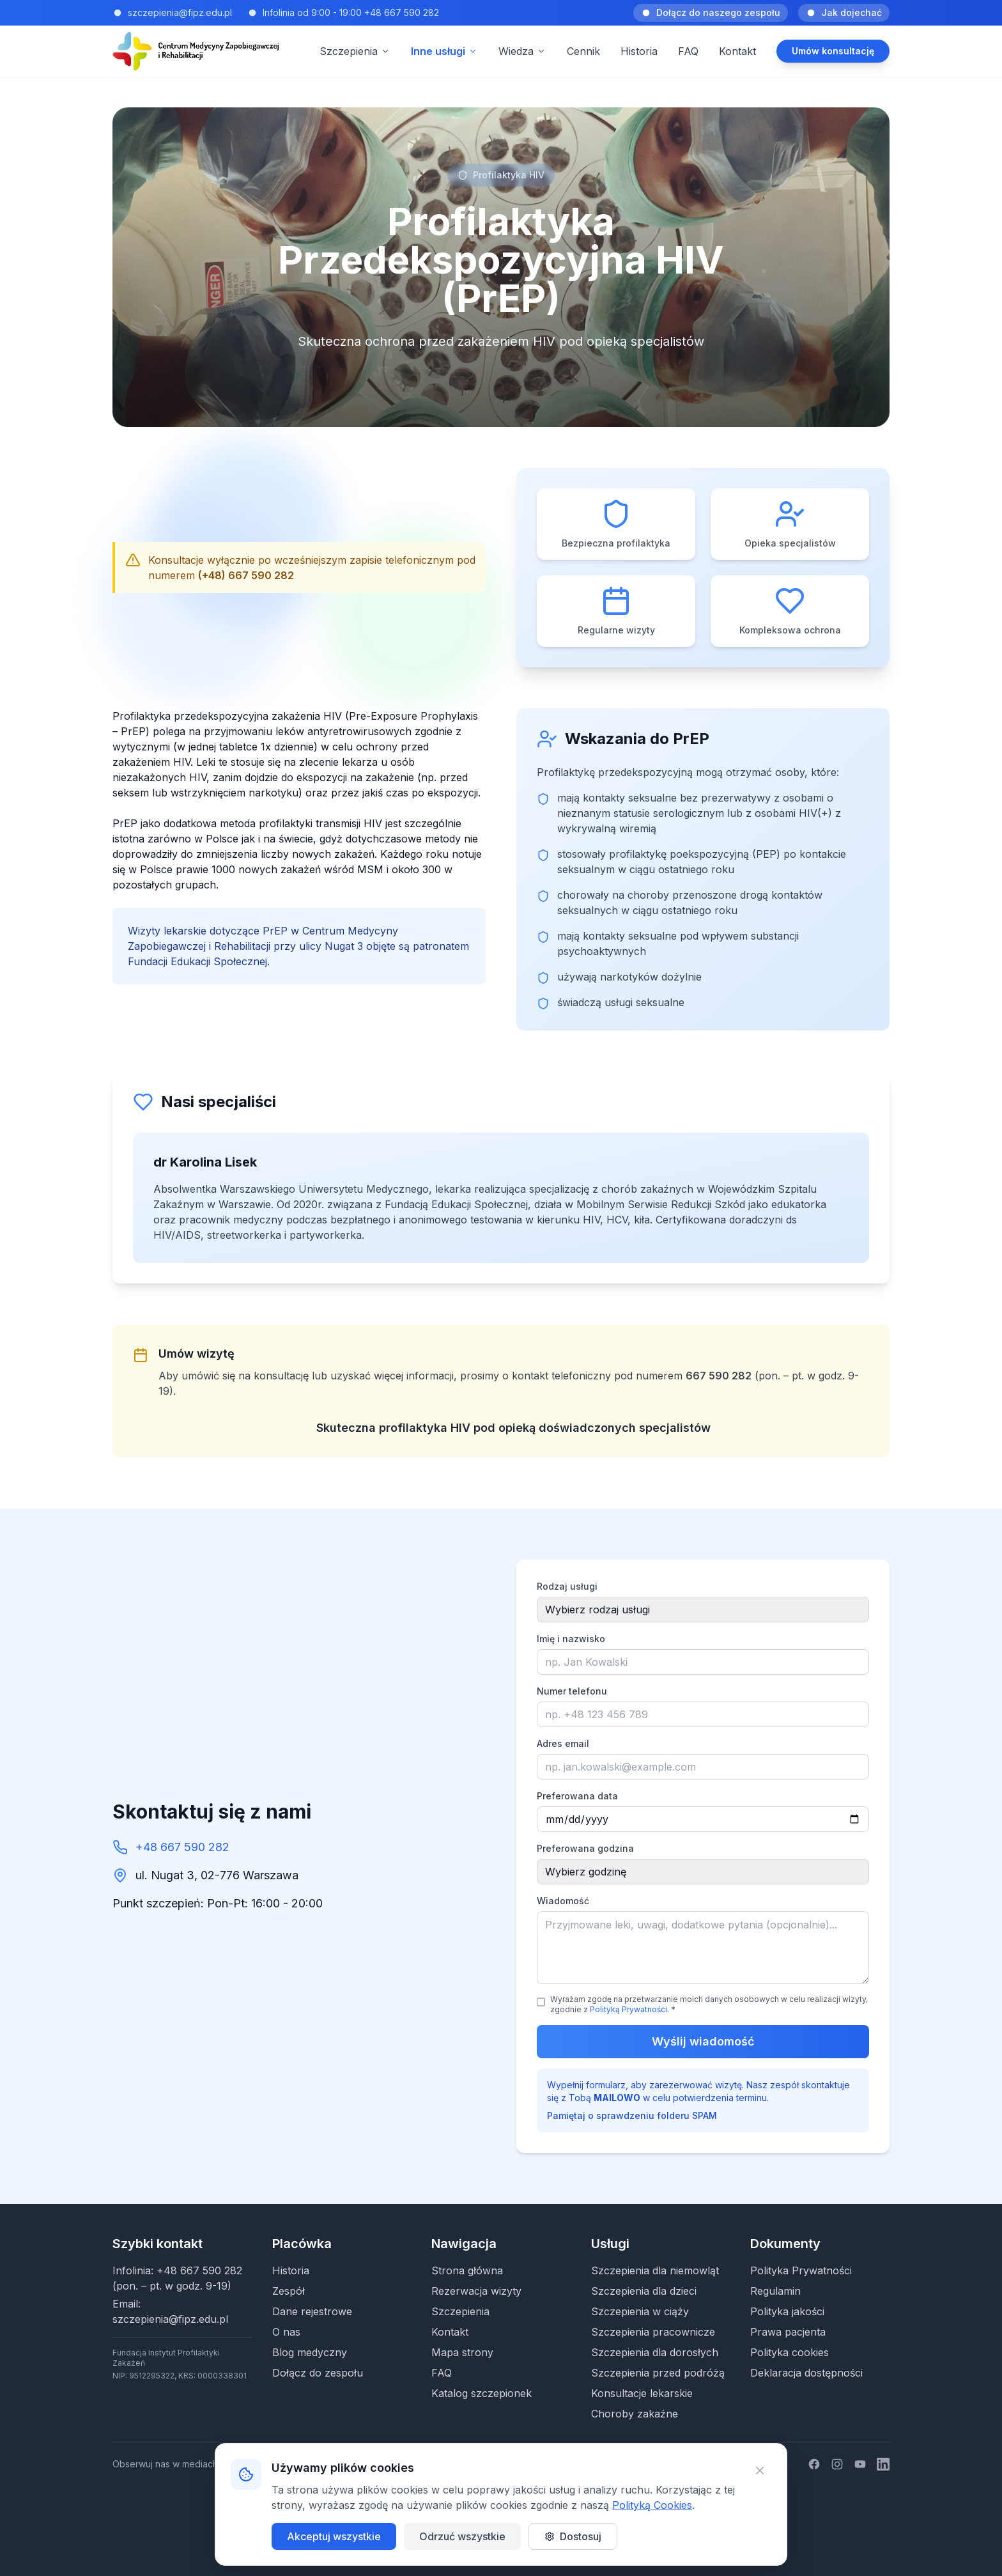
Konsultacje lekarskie (642, 2393)
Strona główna (467, 2270)
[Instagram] (837, 2464)
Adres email (563, 1743)
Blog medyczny (309, 2352)
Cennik (583, 51)
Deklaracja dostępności (806, 2372)
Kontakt (737, 51)
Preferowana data (577, 1795)
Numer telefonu (572, 1691)
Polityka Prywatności (801, 2270)
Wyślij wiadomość (703, 2041)
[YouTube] (860, 2464)
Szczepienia (460, 2311)
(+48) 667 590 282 (246, 575)
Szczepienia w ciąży (640, 2311)
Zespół (288, 2291)
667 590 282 (719, 1375)
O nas (286, 2331)
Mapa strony (462, 2352)
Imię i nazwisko (571, 1638)
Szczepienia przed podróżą (658, 2372)
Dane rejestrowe (312, 2311)
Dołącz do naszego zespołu (710, 12)
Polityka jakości (787, 2311)
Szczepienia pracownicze (653, 2331)
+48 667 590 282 (182, 1847)
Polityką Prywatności (628, 2009)
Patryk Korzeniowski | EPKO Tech (545, 2538)
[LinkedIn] (883, 2464)
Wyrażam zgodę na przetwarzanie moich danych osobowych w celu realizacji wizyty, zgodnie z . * (709, 2004)
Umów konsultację (833, 50)
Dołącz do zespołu (317, 2372)
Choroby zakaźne (634, 2413)
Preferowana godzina (585, 1848)
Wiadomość (563, 1900)
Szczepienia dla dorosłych (654, 2352)
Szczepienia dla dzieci (644, 2291)
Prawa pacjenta (788, 2331)
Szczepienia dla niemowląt (655, 2270)
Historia (639, 51)
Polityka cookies (789, 2352)
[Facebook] (814, 2464)
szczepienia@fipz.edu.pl (170, 2319)
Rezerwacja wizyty (476, 2291)
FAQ (688, 51)
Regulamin (775, 2291)
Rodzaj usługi (567, 1586)
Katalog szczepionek (481, 2393)
